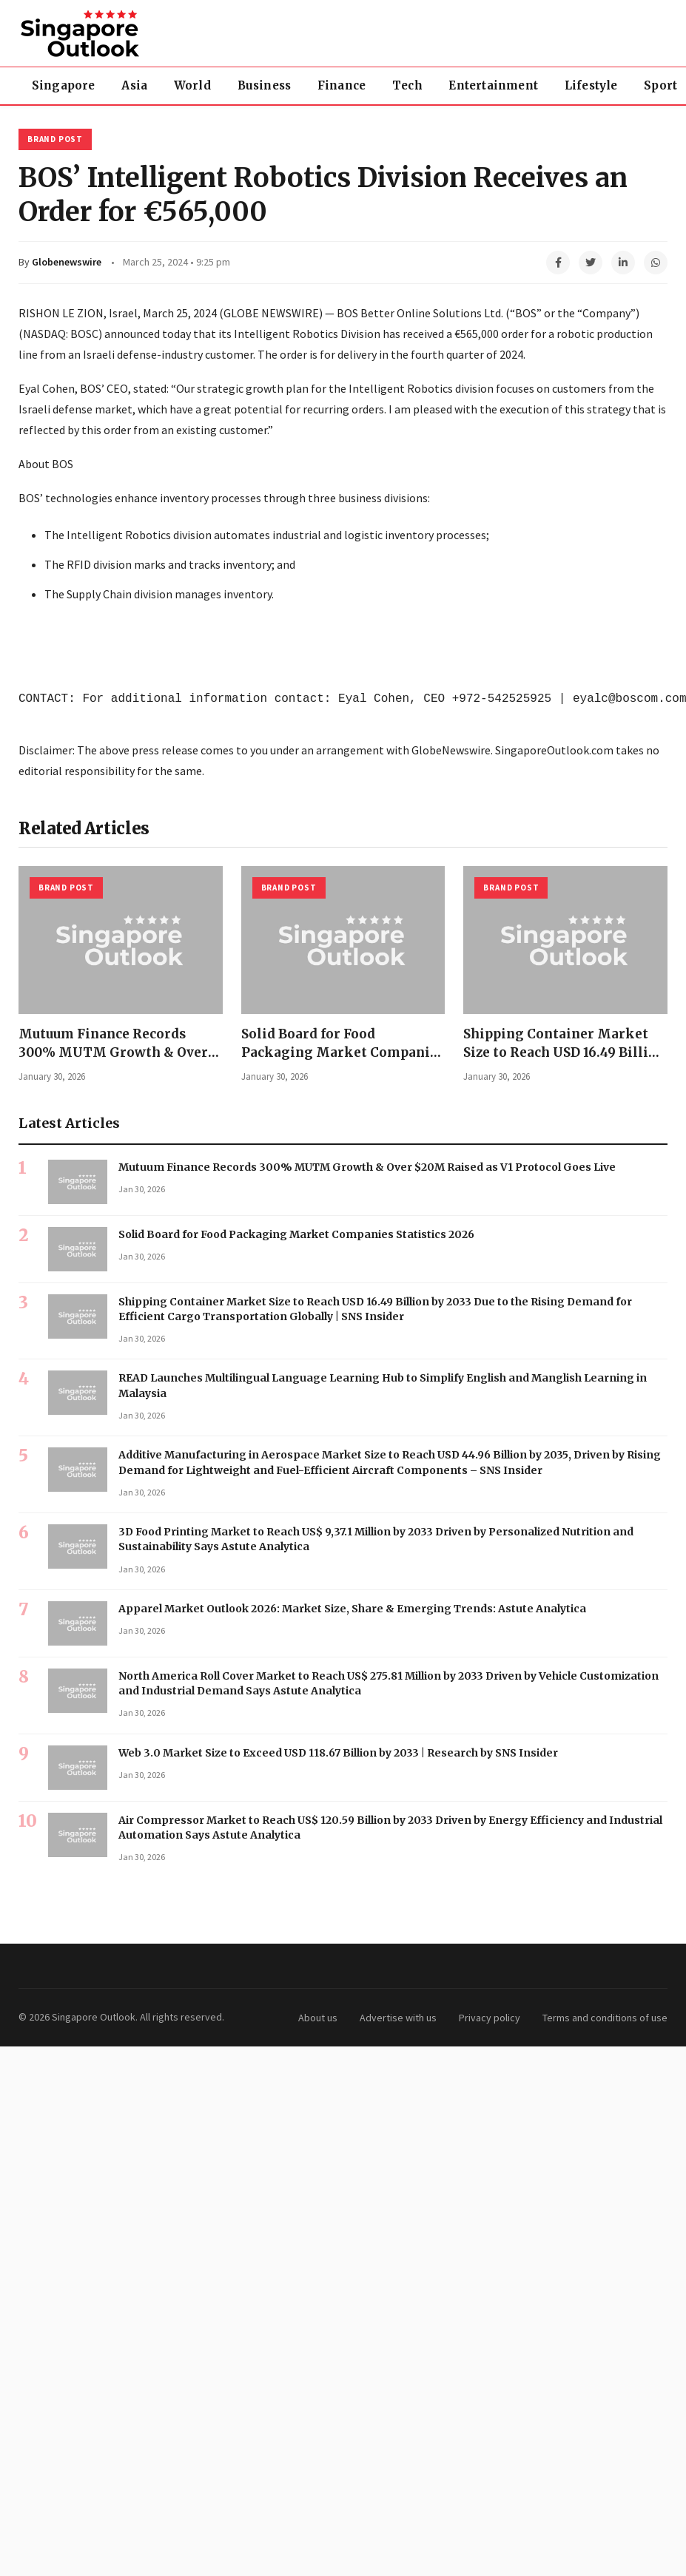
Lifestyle (592, 85)
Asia (135, 85)
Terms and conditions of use (604, 2017)
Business (265, 85)
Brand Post (55, 139)
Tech (409, 85)
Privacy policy (489, 2017)
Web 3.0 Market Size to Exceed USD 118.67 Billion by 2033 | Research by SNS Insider (338, 1752)
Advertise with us (398, 2017)
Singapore (63, 85)
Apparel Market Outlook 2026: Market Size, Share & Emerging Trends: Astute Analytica (352, 1608)
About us (317, 2017)
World (193, 85)
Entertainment (494, 85)
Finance (342, 85)
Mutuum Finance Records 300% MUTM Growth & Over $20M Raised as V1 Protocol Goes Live (367, 1167)
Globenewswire (66, 261)
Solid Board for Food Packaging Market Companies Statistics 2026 (342, 1052)
